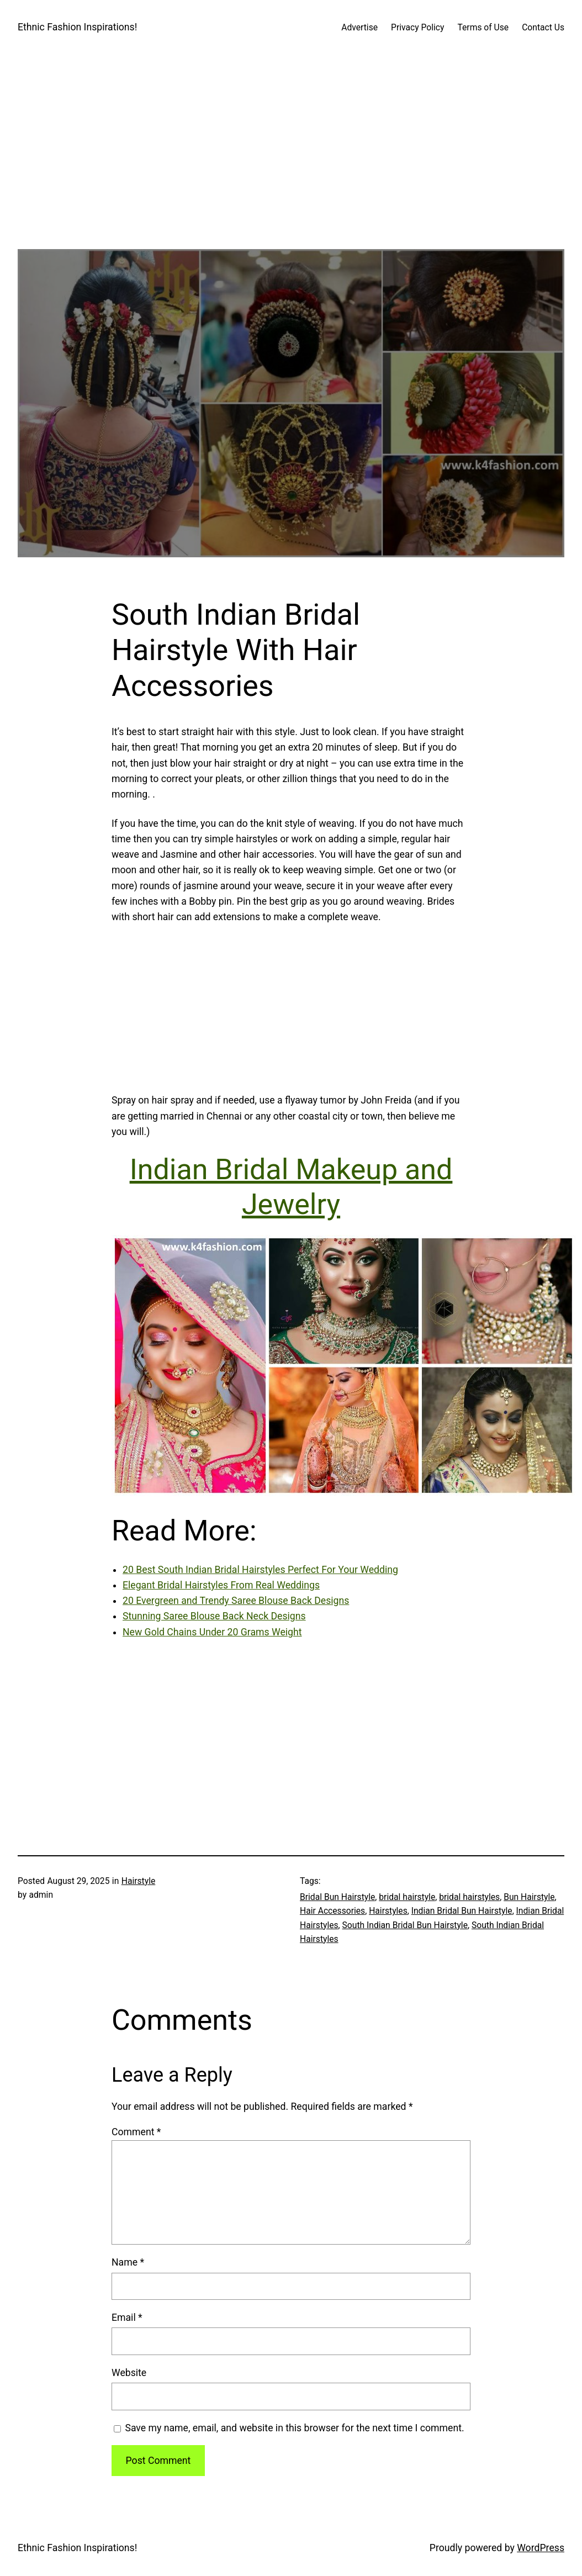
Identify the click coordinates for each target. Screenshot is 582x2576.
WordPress (540, 2547)
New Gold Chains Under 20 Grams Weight (212, 1632)
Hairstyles (388, 1910)
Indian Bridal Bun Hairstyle (461, 1910)
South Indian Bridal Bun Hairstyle (405, 1925)
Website (129, 2372)
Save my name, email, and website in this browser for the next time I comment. (294, 2428)
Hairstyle (138, 1881)
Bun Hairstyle (529, 1897)
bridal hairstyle (407, 1897)
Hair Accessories (332, 1910)
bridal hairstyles (469, 1897)
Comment (136, 2131)
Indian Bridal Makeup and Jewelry (291, 1187)
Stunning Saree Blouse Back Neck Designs (214, 1616)
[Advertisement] (291, 171)
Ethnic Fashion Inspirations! (77, 27)
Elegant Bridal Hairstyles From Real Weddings (221, 1585)
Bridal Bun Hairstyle (337, 1897)
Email (127, 2317)
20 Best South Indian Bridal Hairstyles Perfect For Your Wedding (260, 1569)
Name (128, 2262)
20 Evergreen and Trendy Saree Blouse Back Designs (236, 1600)
